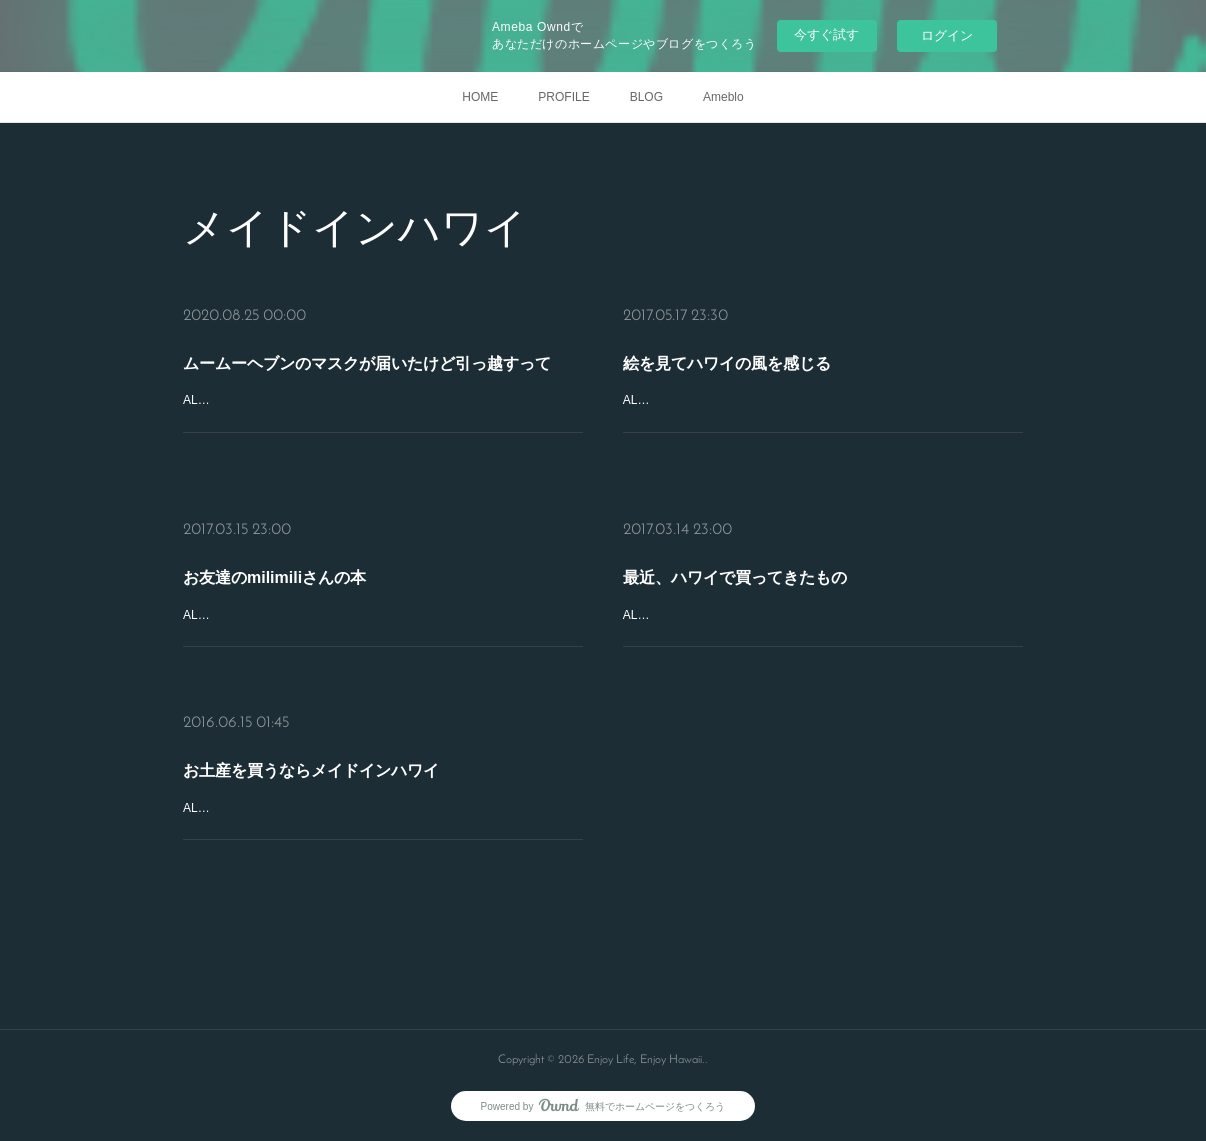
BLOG (646, 97)
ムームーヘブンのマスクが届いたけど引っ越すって (367, 363)
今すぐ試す (826, 34)
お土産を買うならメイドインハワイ (311, 770)
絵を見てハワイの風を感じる (727, 363)
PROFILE (563, 97)
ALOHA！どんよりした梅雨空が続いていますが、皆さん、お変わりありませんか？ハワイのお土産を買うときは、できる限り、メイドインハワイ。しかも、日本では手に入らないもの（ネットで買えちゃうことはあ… (381, 829)
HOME (480, 97)
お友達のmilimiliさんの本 (274, 577)
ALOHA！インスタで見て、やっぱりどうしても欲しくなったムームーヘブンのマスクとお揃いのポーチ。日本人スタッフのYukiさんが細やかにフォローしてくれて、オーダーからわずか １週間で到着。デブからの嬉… (380, 421)
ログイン (947, 35)
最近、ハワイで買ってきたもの (735, 577)
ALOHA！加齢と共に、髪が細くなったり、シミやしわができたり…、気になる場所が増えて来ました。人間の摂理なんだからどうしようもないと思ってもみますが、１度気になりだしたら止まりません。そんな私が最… (821, 636)
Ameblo (723, 97)
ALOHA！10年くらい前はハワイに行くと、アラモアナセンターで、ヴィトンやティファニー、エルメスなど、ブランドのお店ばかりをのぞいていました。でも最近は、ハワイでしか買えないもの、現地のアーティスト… (821, 421)
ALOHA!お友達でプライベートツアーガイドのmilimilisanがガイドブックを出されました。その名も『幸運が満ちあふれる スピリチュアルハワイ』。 (382, 626)
